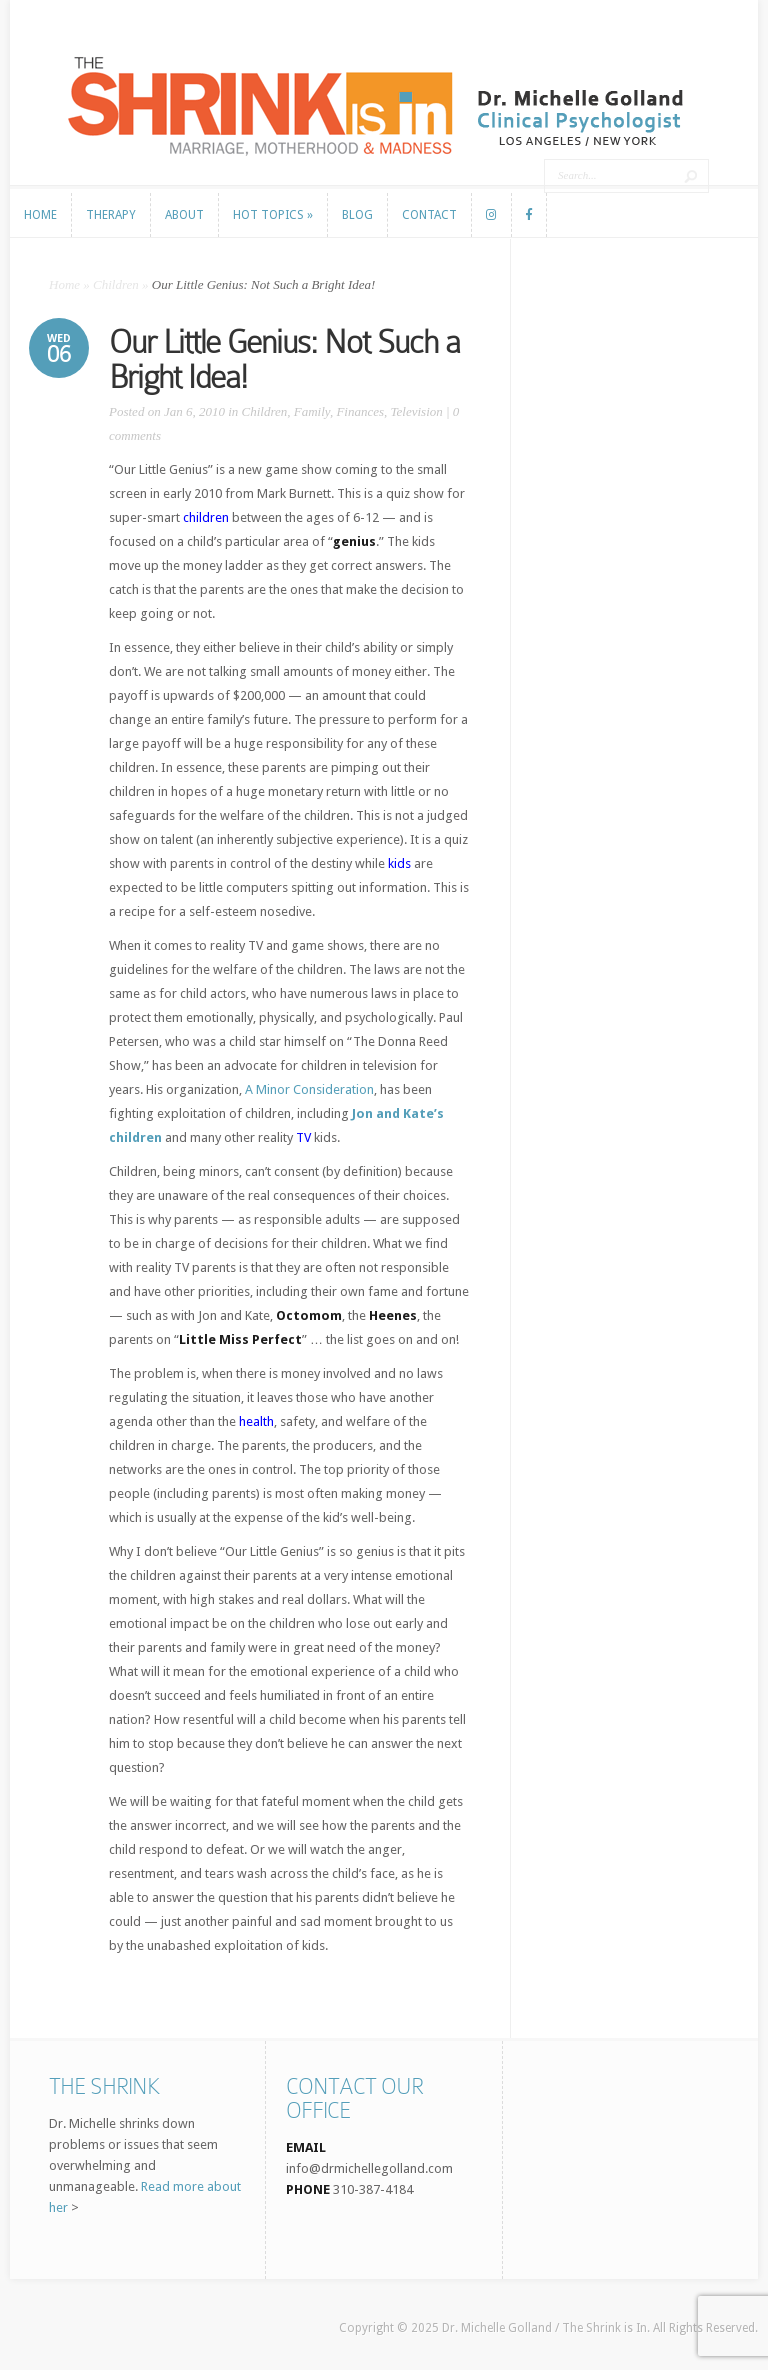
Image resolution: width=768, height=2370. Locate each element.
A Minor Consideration (309, 1089)
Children (116, 284)
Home (64, 284)
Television (417, 411)
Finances (360, 411)
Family (312, 411)
